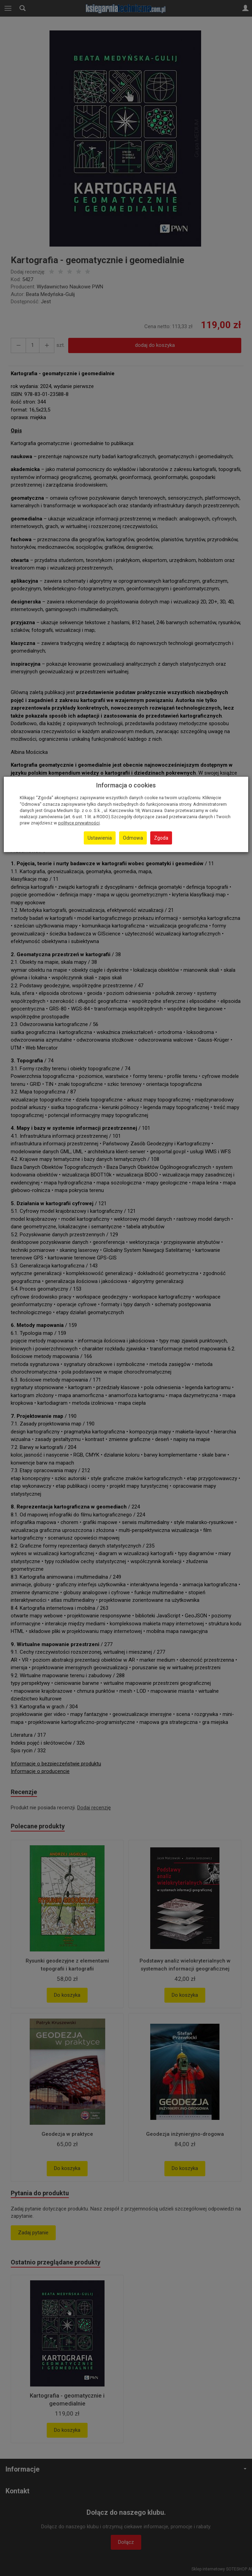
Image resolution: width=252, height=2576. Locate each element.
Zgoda (161, 838)
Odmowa (133, 838)
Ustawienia (100, 838)
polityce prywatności (79, 822)
